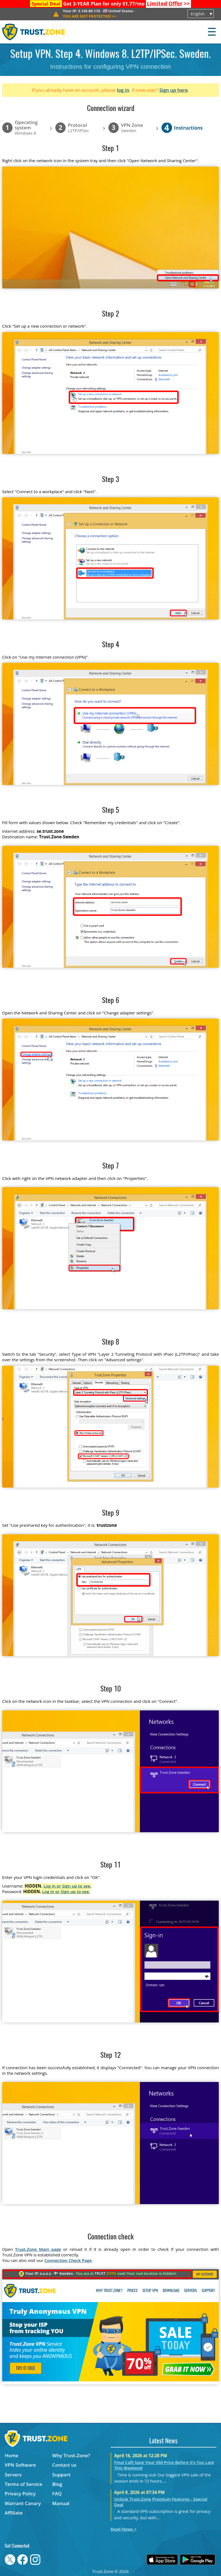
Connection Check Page (68, 2260)
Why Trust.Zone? (71, 2455)
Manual (60, 2503)
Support (61, 2474)
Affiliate (14, 2513)
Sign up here (173, 90)
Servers (13, 2474)
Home (11, 2455)
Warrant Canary (23, 2503)
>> (168, 3)
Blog (57, 2484)
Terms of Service (23, 2484)
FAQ (57, 2493)
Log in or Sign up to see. (67, 1886)
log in (123, 90)
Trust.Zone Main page (38, 2249)
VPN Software (20, 2465)
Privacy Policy (20, 2493)
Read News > (123, 2529)
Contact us (64, 2465)
